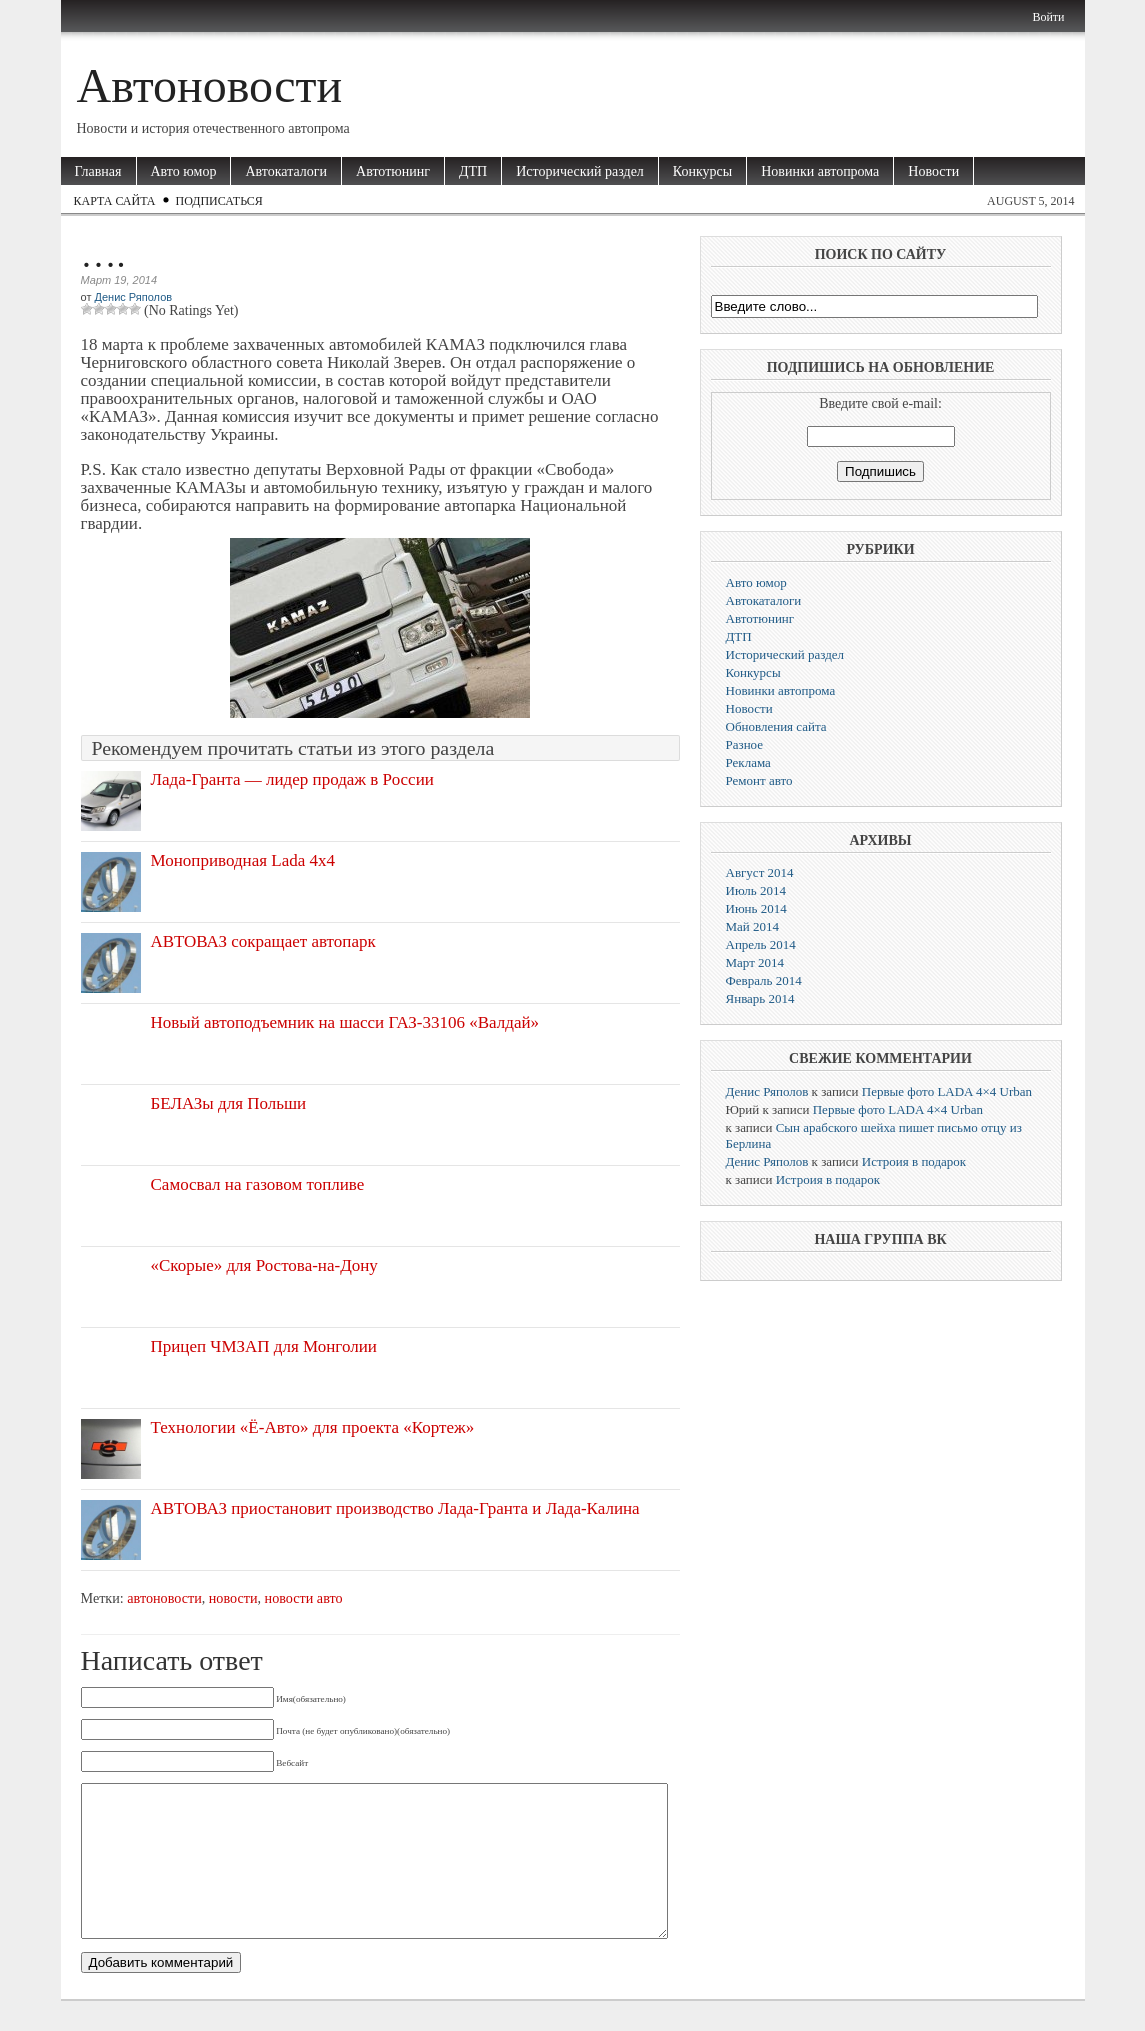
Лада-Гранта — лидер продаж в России (292, 779)
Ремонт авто (759, 780)
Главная (98, 171)
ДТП (473, 171)
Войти (1048, 17)
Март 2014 (755, 962)
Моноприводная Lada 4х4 (243, 860)
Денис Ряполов (133, 297)
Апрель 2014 (761, 944)
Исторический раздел (580, 171)
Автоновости (210, 85)
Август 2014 (760, 872)
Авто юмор (184, 171)
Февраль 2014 (764, 980)
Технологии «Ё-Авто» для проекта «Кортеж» (313, 1427)
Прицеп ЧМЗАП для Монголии (264, 1346)
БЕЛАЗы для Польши (229, 1103)
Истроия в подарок (914, 1161)
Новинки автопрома (820, 171)
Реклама (748, 762)
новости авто (304, 1598)
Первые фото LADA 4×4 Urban (947, 1091)
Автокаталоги (286, 171)
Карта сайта (115, 201)
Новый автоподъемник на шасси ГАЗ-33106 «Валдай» (345, 1022)
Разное (745, 744)
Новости (933, 171)
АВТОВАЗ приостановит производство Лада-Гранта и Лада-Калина (395, 1508)
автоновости (164, 1598)
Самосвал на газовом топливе (258, 1184)
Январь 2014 (760, 998)
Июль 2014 (756, 890)
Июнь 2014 (756, 908)
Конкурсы (702, 171)
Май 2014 (753, 926)
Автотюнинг (393, 171)
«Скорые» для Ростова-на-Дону (264, 1265)
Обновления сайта (776, 726)
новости (233, 1598)
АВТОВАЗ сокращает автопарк (263, 941)
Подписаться (219, 201)
